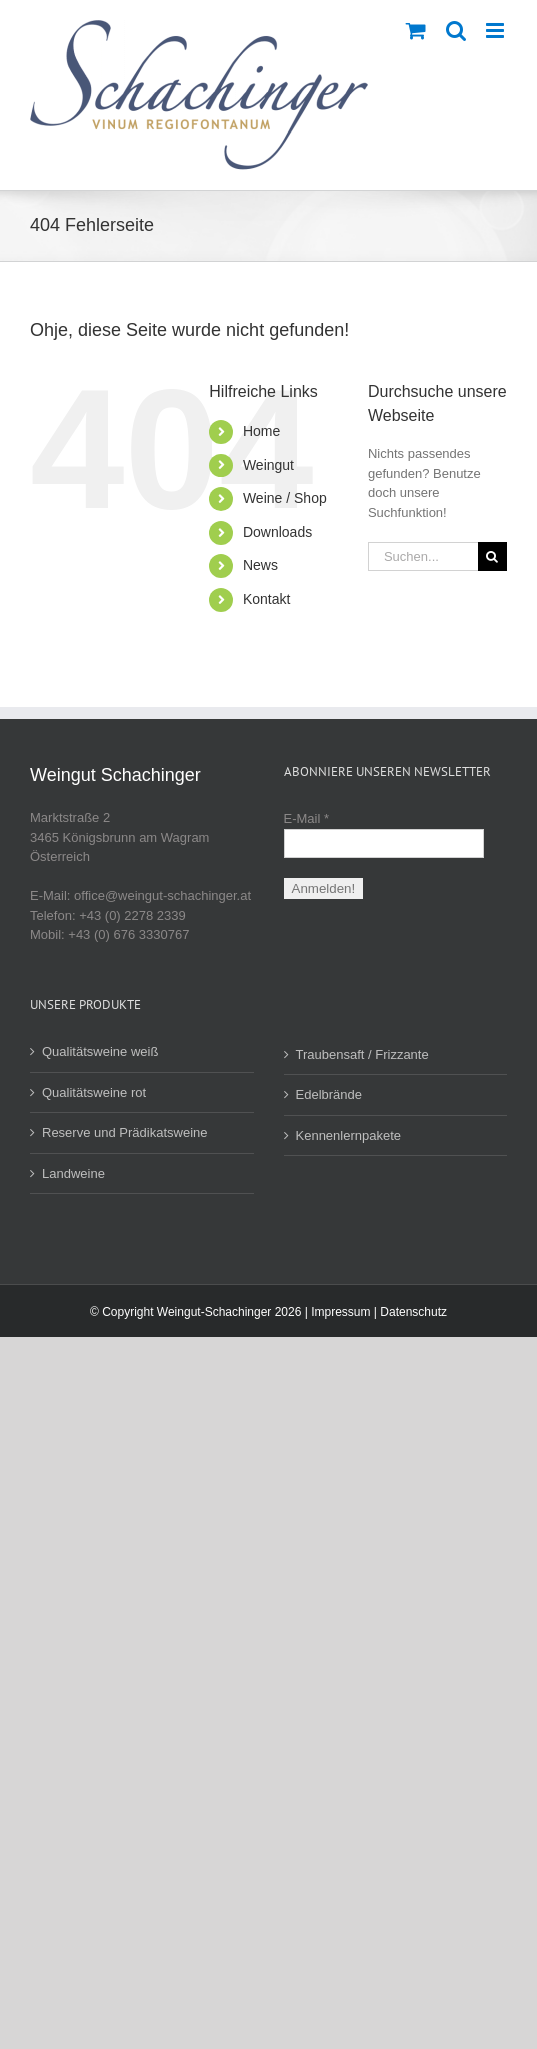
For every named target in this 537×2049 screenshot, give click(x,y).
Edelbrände (329, 1094)
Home (261, 431)
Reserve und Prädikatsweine (124, 1132)
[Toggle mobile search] (456, 30)
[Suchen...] (423, 556)
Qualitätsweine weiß (100, 1051)
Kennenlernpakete (349, 1135)
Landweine (73, 1173)
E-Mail (307, 818)
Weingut (268, 465)
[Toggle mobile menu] (496, 30)
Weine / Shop (285, 498)
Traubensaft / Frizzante (362, 1054)
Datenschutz (413, 1312)
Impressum (340, 1312)
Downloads (277, 532)
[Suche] (492, 556)
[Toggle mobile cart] (416, 30)
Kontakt (266, 599)
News (260, 565)
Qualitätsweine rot (94, 1092)
